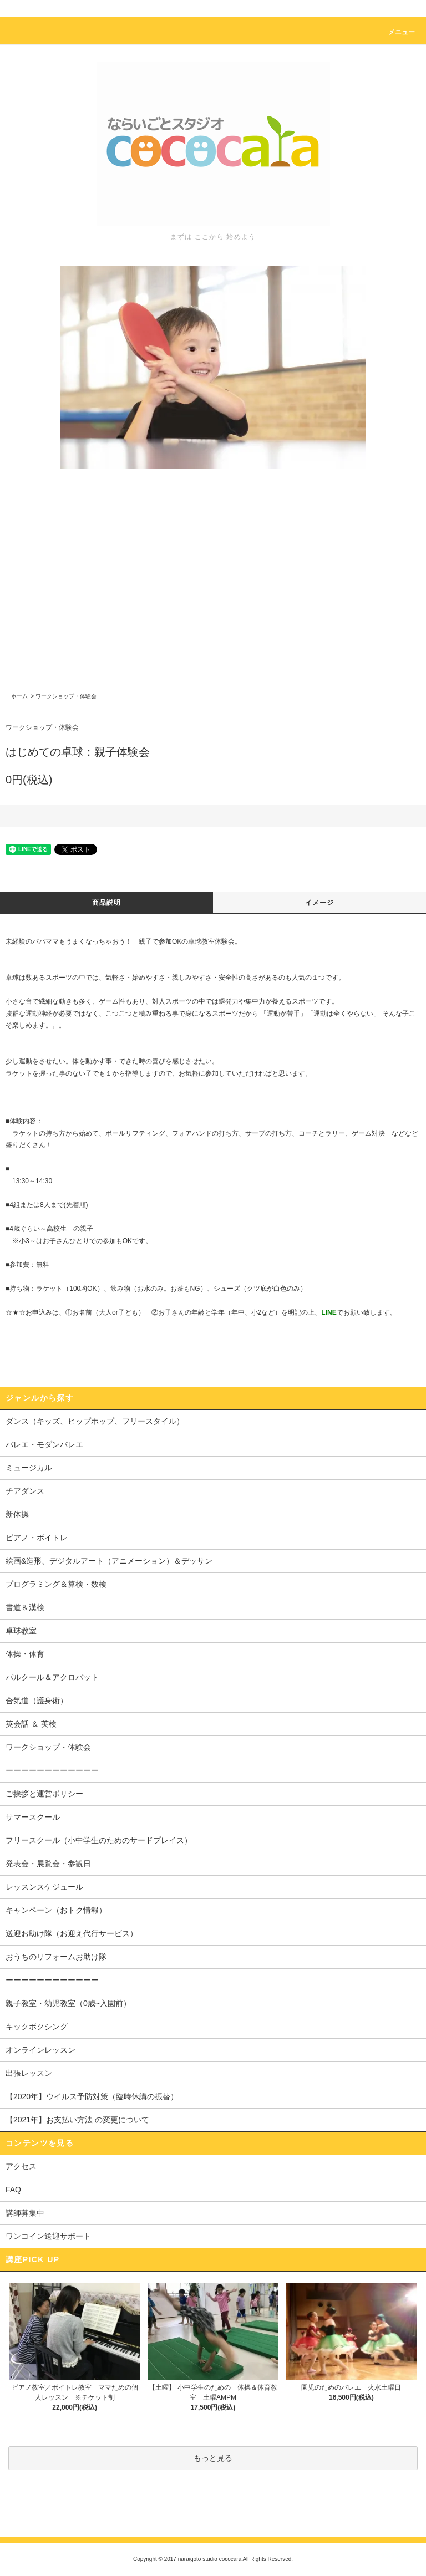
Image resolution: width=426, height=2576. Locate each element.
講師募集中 (25, 2212)
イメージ (319, 903)
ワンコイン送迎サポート (48, 2236)
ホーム (19, 696)
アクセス (21, 2166)
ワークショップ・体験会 (66, 696)
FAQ (13, 2189)
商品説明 (106, 903)
